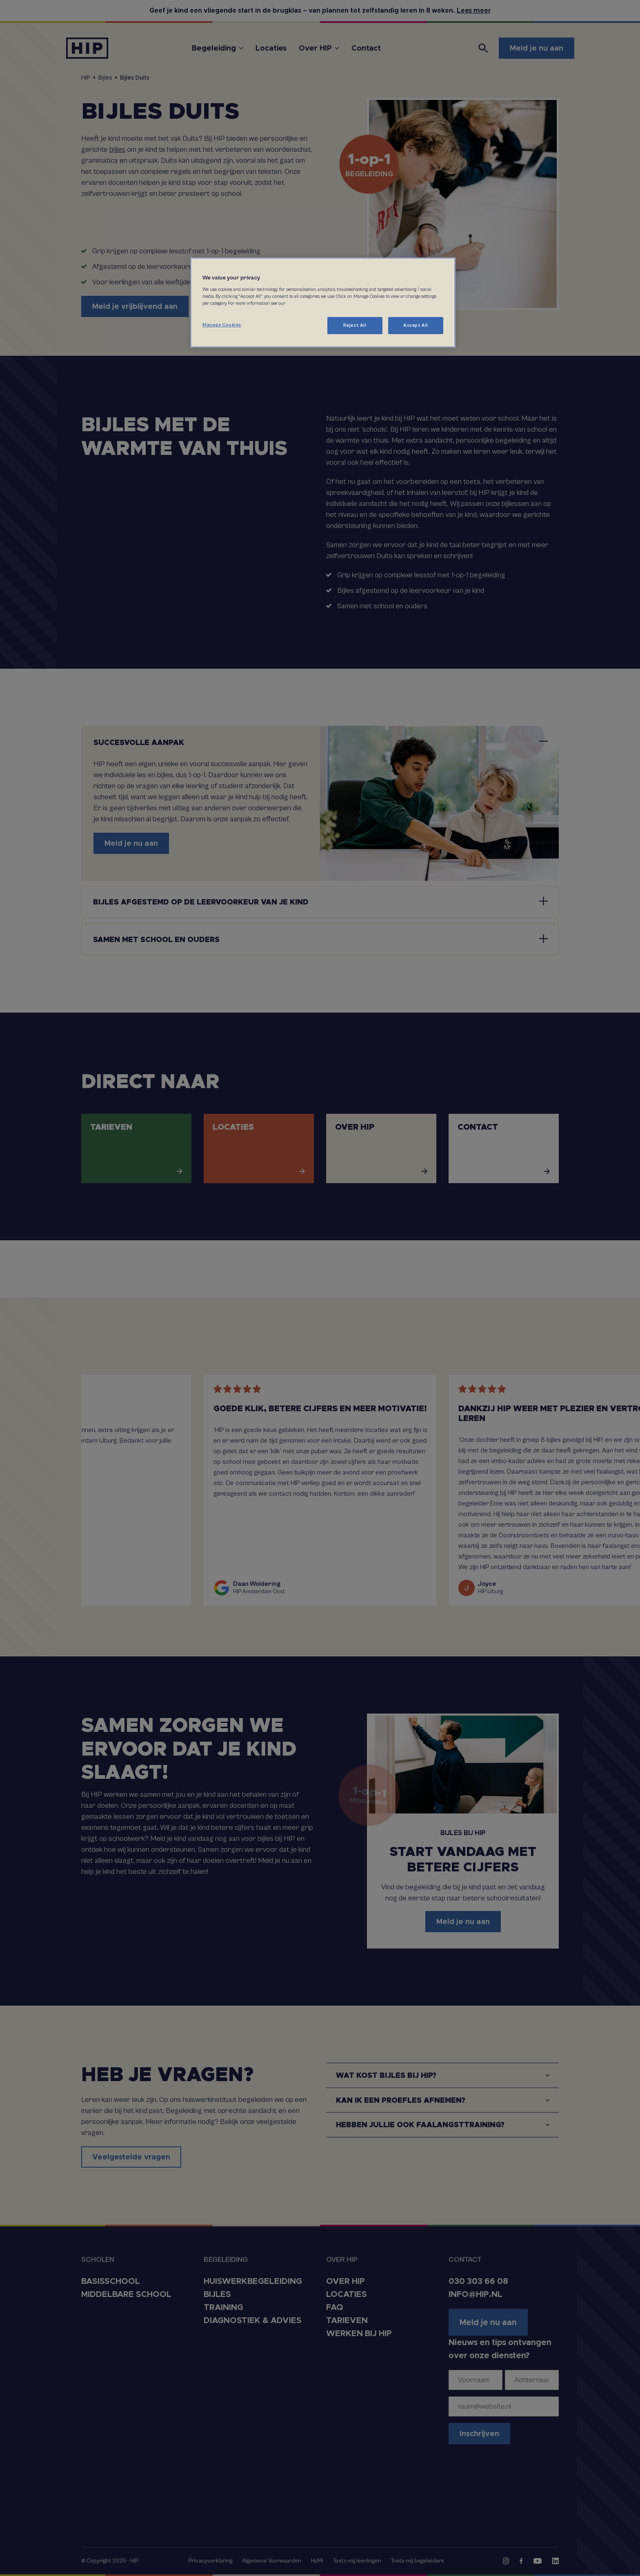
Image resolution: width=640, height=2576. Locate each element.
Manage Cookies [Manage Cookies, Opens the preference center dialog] (221, 325)
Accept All (415, 325)
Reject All (355, 325)
